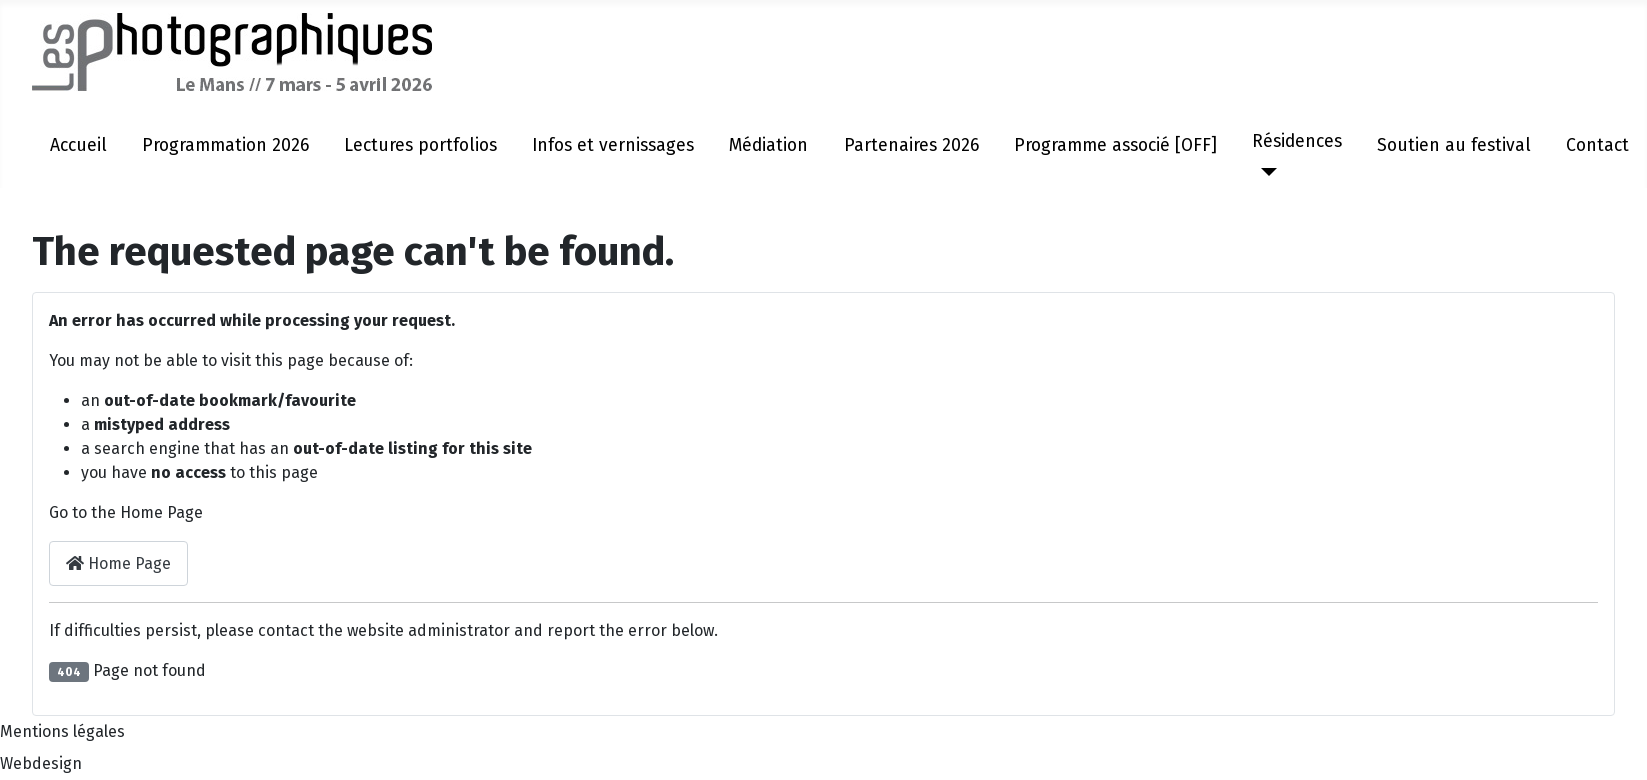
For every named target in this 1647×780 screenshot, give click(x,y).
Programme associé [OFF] (1115, 145)
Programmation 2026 (225, 145)
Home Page (118, 563)
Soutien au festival (1454, 145)
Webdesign (41, 763)
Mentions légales (62, 731)
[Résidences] (1264, 172)
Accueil (78, 145)
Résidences (1297, 141)
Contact (1597, 145)
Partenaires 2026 (911, 145)
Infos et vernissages (613, 145)
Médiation (768, 145)
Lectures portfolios (420, 145)
